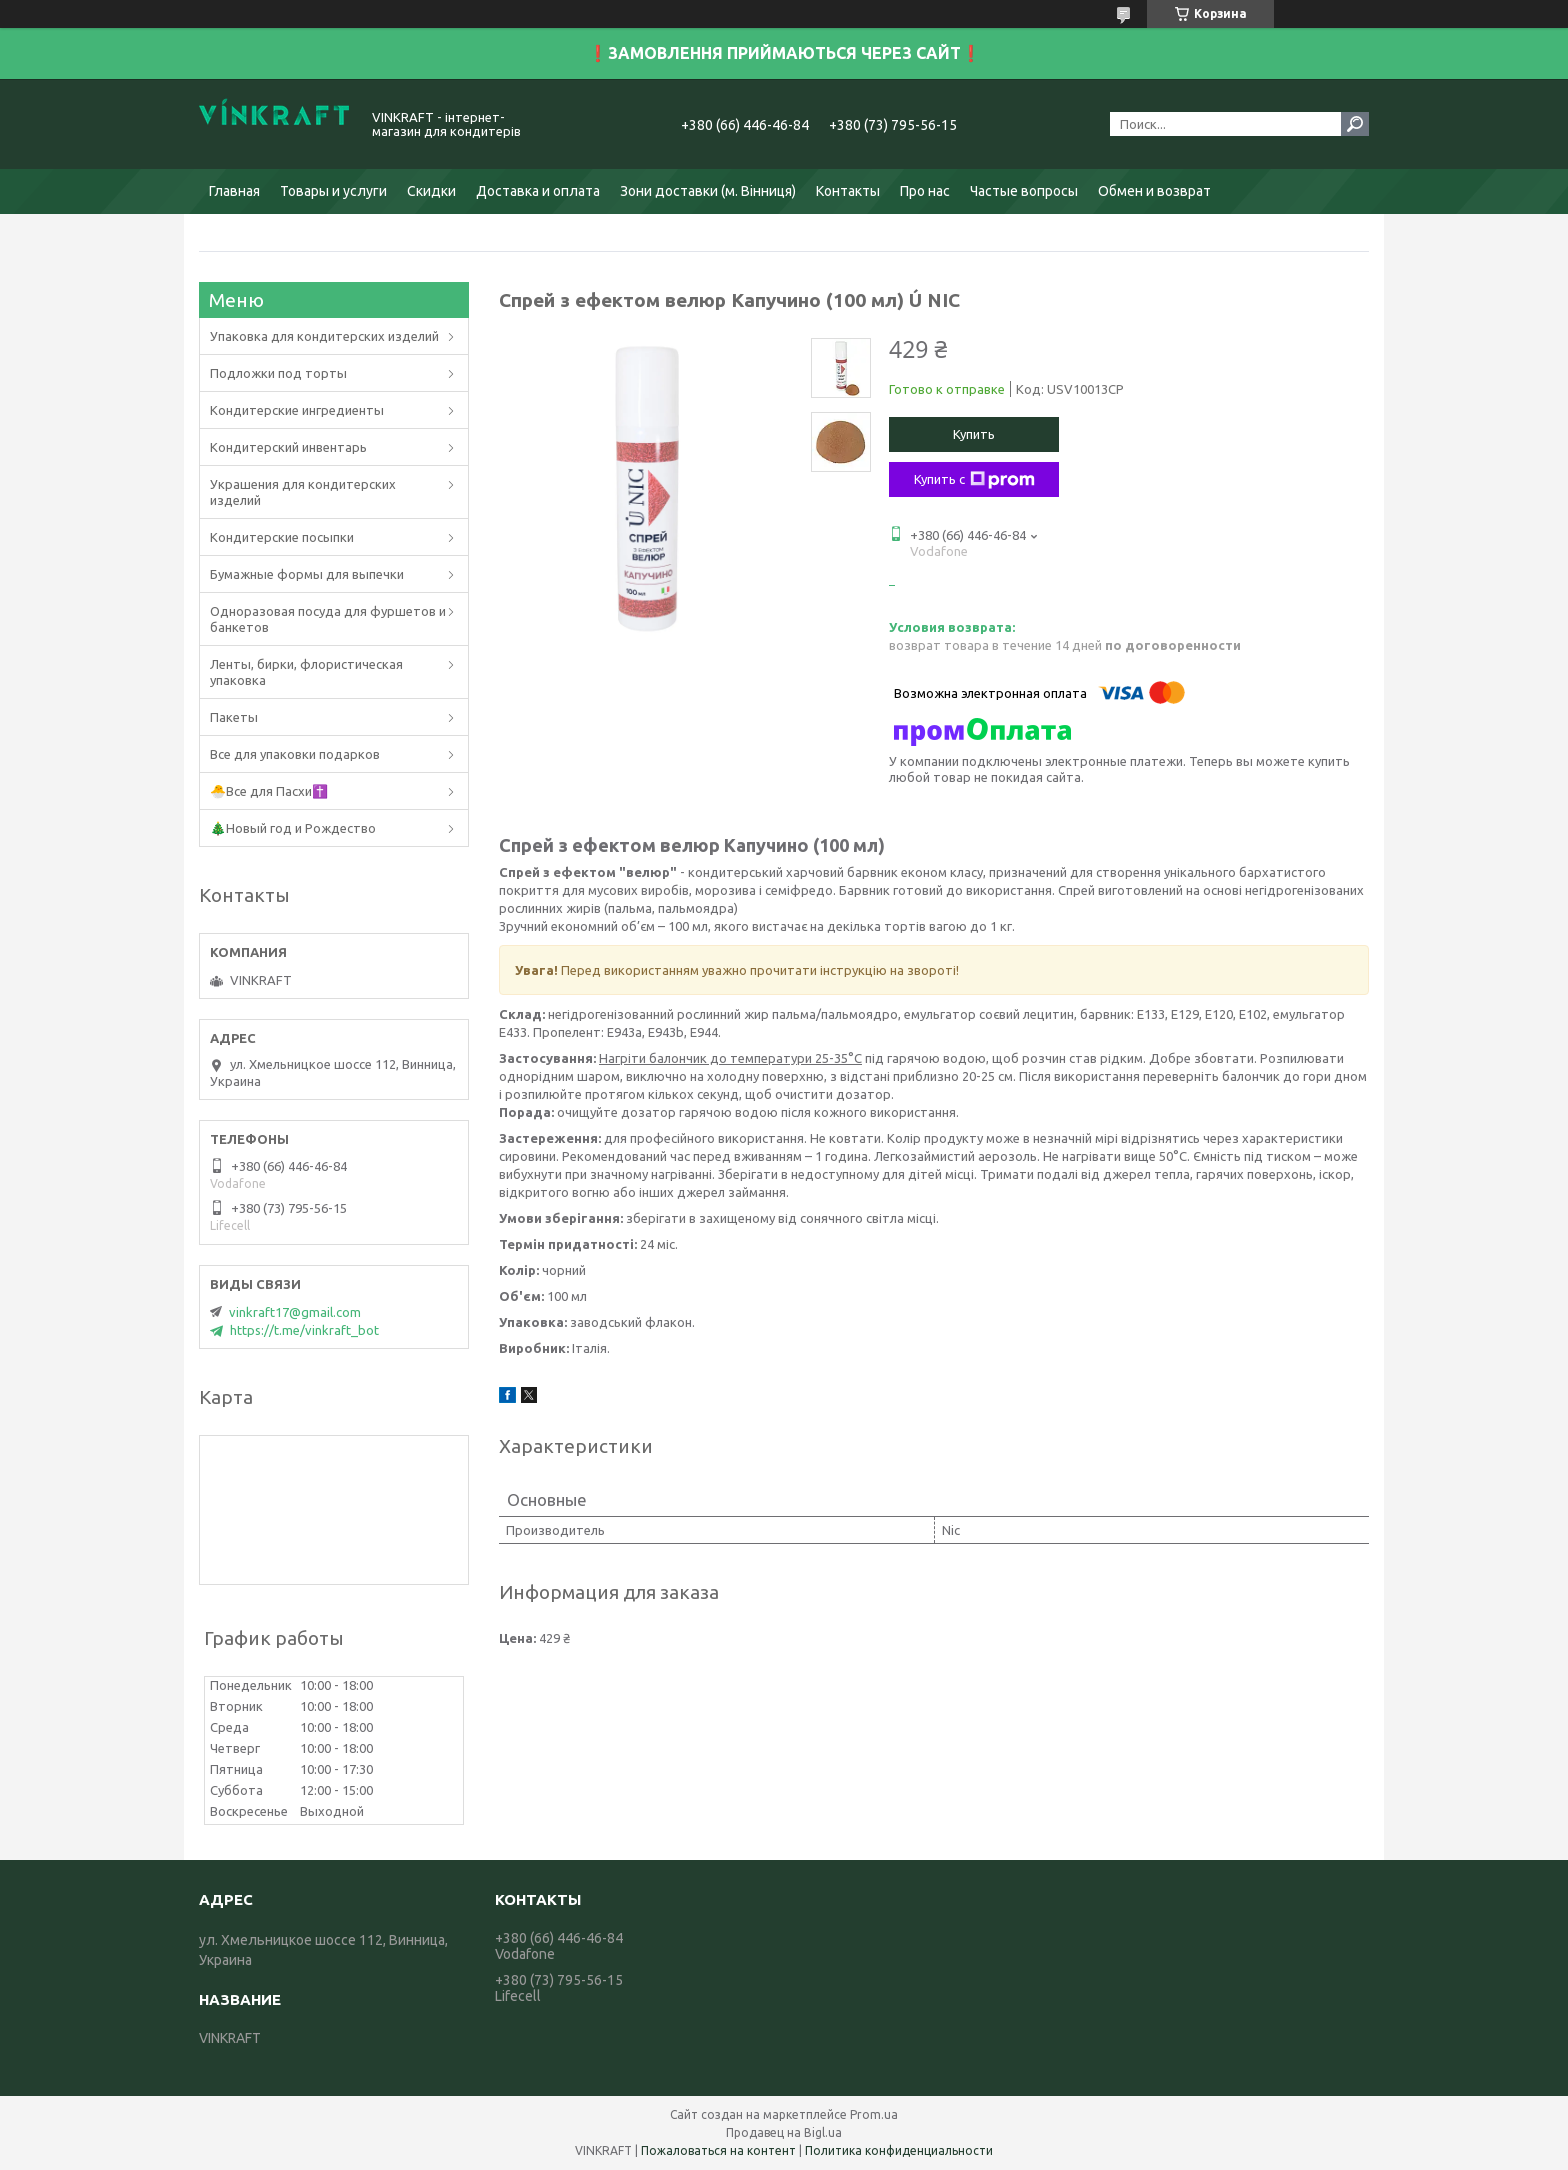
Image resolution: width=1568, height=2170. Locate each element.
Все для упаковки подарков (295, 754)
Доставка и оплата (538, 191)
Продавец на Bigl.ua (784, 2132)
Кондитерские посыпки (282, 537)
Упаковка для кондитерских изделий (324, 336)
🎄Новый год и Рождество (293, 828)
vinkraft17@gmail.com (295, 1312)
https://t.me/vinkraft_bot (304, 1330)
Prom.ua (874, 2114)
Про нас (925, 191)
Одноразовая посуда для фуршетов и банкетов (328, 619)
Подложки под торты (278, 373)
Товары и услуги (333, 191)
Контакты (848, 191)
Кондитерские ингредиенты (297, 410)
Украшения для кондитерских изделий (303, 492)
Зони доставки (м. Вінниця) (708, 191)
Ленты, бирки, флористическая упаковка (306, 672)
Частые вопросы (1024, 191)
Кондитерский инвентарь (288, 447)
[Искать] (1355, 124)
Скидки (431, 191)
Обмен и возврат (1154, 191)
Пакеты (234, 717)
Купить (974, 434)
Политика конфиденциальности (899, 2150)
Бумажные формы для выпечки (307, 574)
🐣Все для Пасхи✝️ (269, 791)
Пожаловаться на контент (718, 2150)
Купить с (974, 480)
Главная (234, 191)
